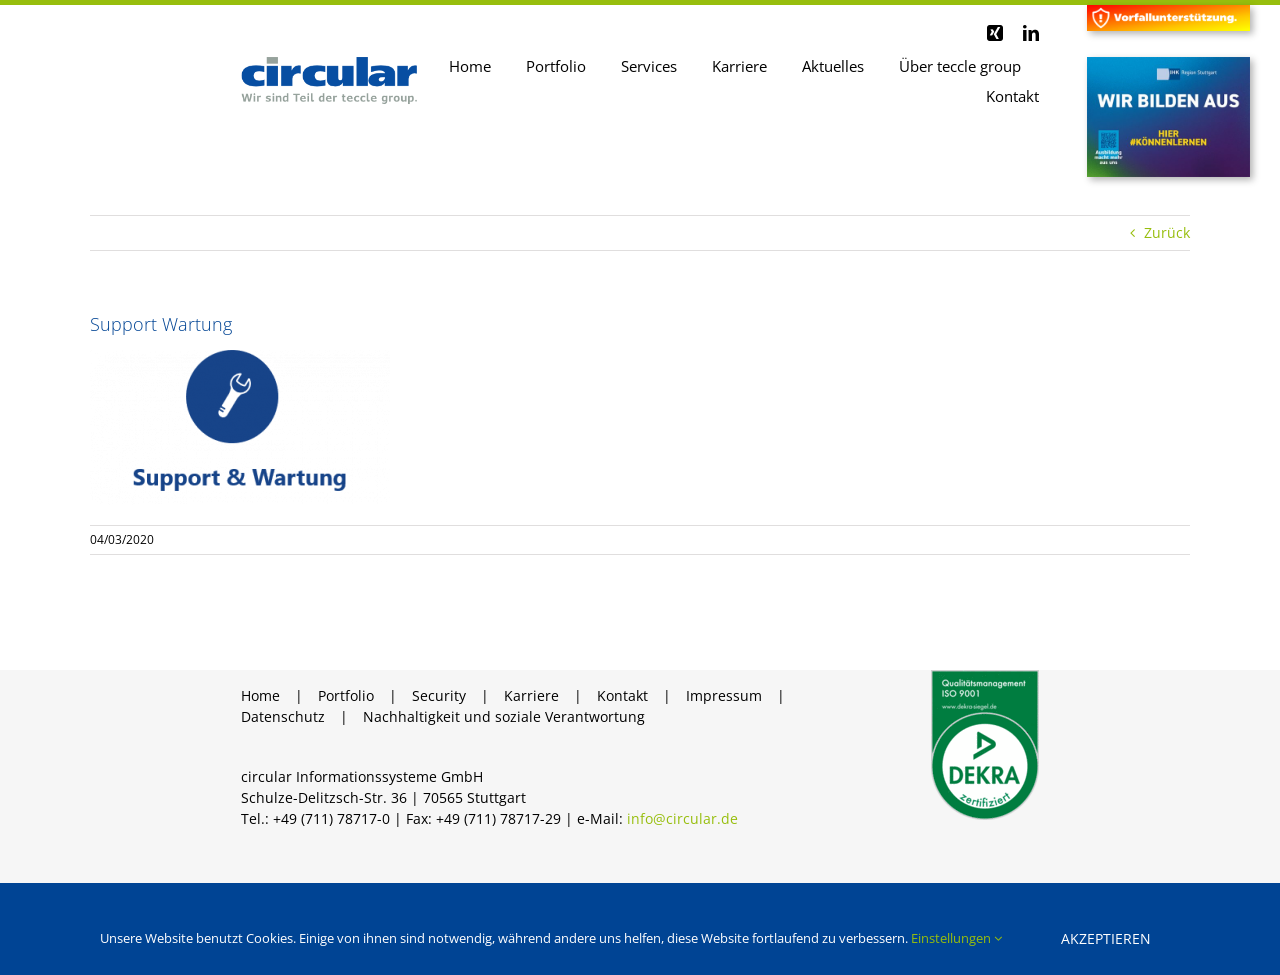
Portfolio (346, 698)
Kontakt (622, 698)
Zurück (1167, 234)
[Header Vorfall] (1168, 11)
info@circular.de (682, 821)
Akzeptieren (1106, 938)
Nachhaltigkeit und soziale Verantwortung (504, 719)
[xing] (995, 33)
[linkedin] (1031, 33)
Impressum (724, 698)
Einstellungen (956, 938)
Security (439, 698)
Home (260, 698)
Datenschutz (283, 719)
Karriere (531, 698)
